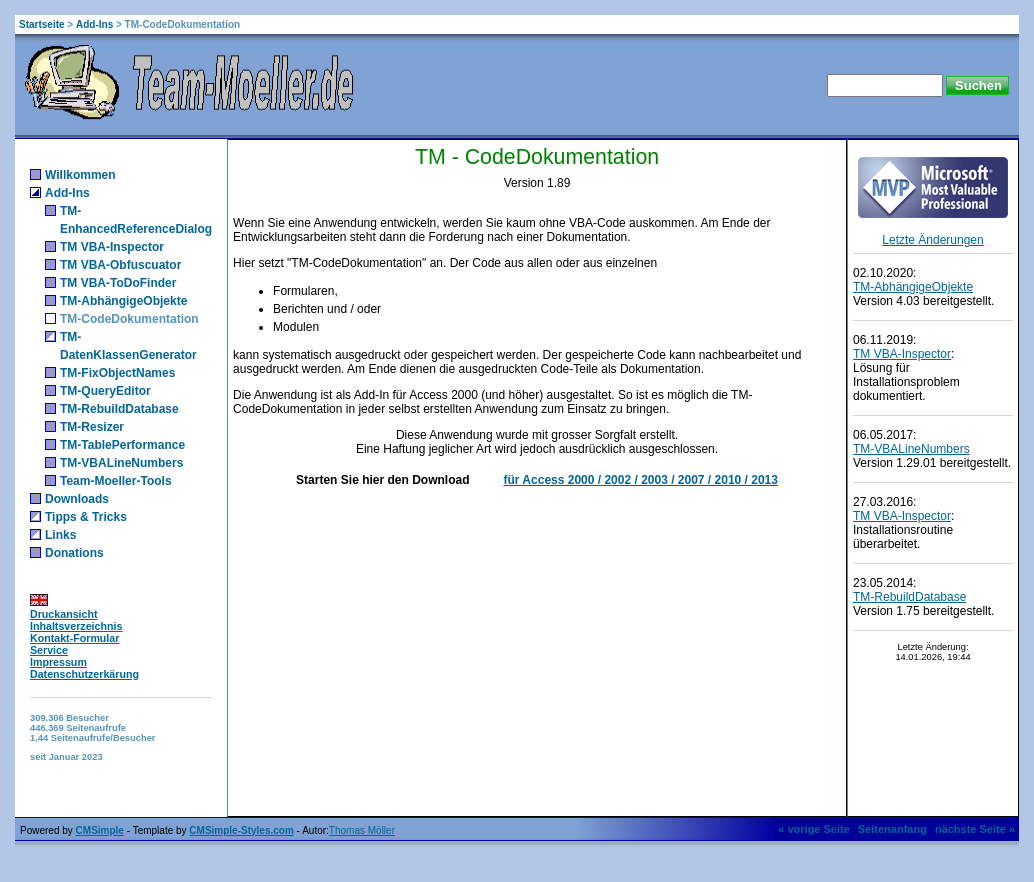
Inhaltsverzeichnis (76, 626)
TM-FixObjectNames (117, 373)
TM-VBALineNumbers (121, 463)
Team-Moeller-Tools (116, 481)
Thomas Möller (362, 830)
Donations (74, 553)
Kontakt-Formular (74, 638)
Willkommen (80, 175)
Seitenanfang (892, 829)
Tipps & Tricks (86, 517)
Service (49, 650)
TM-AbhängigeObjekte (123, 301)
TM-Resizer (92, 427)
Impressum (58, 662)
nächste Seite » (975, 829)
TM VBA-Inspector (112, 247)
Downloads (77, 499)
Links (60, 535)
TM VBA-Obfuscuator (120, 265)
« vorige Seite (814, 829)
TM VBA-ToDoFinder (118, 283)
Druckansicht (64, 614)
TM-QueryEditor (105, 391)
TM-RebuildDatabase (119, 409)
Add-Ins (94, 24)
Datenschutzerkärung (84, 674)
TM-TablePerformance (122, 445)
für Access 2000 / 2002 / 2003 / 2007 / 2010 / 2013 (640, 480)
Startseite (42, 24)
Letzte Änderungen (932, 240)
